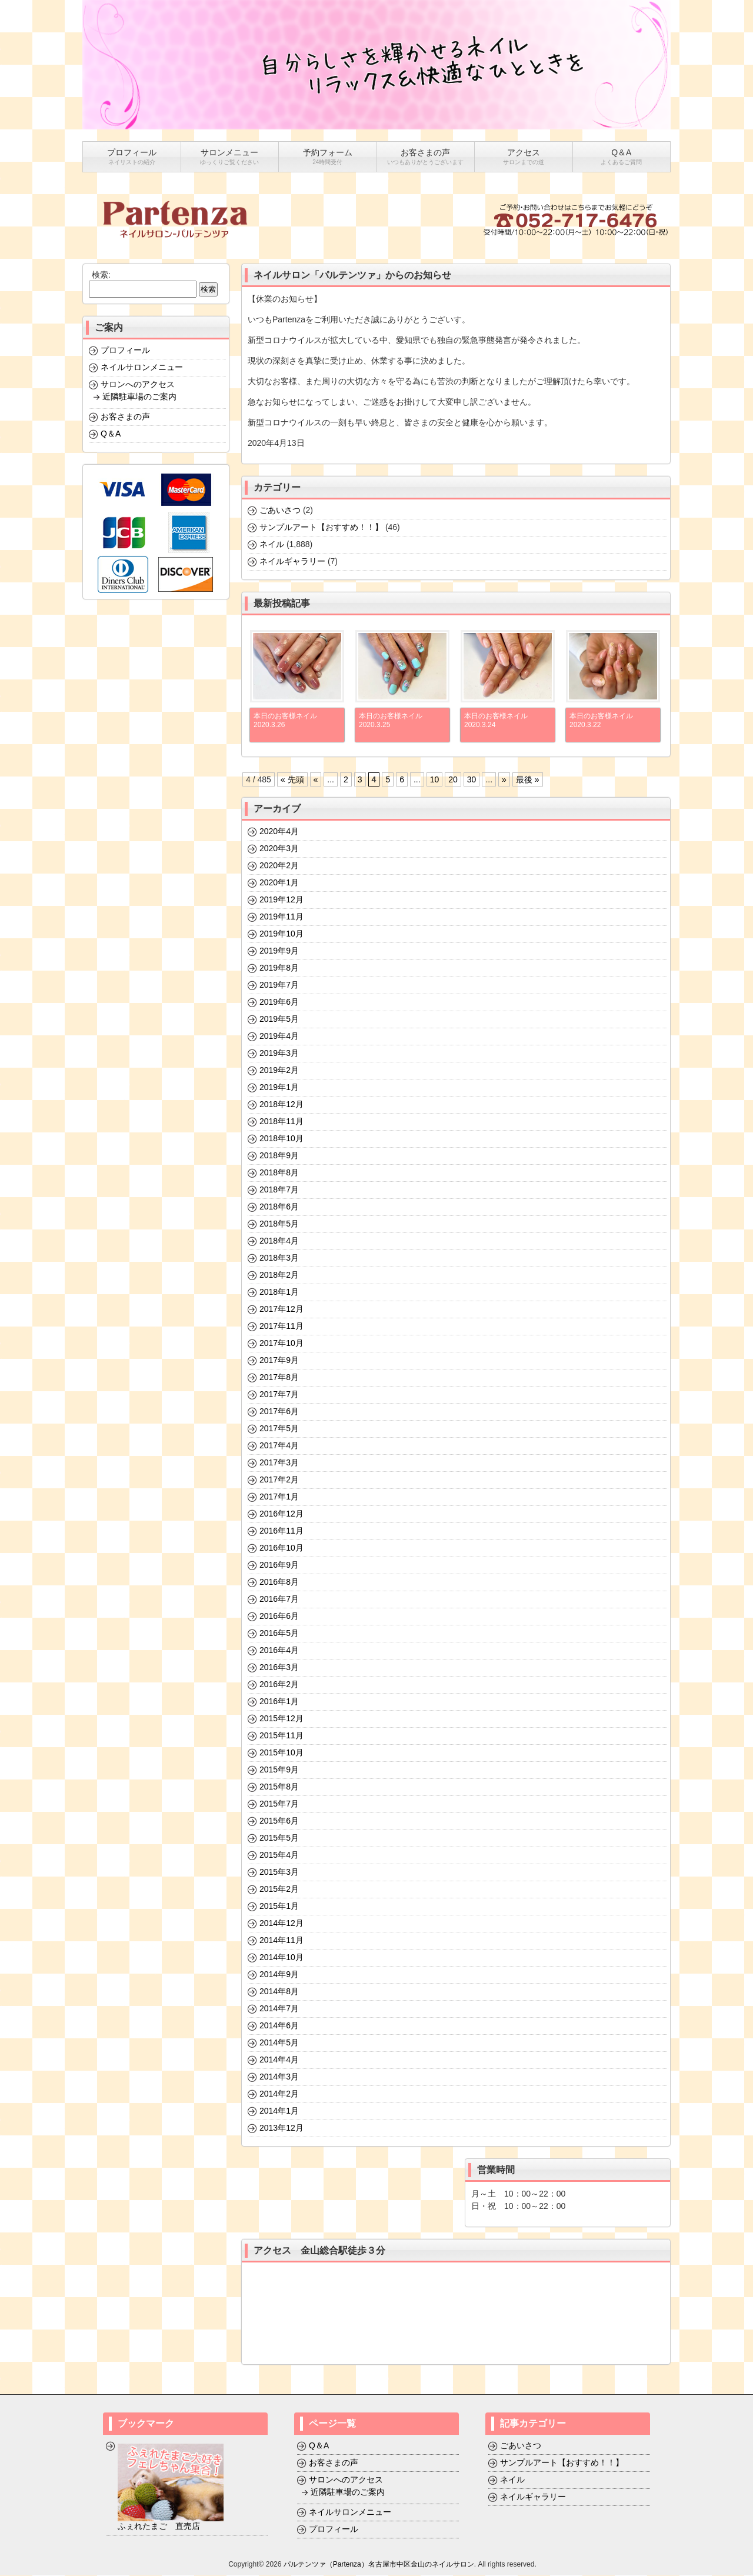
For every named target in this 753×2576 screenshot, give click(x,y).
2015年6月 (279, 1821)
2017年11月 (281, 1326)
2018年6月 (279, 1207)
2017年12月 (281, 1309)
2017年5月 (279, 1429)
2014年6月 (279, 2026)
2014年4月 (279, 2060)
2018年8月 (279, 1173)
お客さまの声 (125, 417)
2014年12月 (281, 1923)
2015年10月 (281, 1753)
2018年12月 (281, 1104)
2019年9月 (279, 951)
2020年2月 (279, 866)
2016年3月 (279, 1667)
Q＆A (111, 434)
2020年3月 (279, 849)
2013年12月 (281, 2128)
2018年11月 (281, 1122)
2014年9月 (279, 1975)
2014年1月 (279, 2111)
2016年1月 (279, 1702)
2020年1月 (279, 883)
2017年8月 (279, 1377)
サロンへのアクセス (138, 384)
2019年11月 (281, 917)
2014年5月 (279, 2043)
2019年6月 (279, 1002)
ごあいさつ (280, 510)
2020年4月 (279, 832)
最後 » (527, 780)
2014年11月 (281, 1940)
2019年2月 (279, 1070)
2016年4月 (279, 1650)
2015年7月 (279, 1804)
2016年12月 (281, 1514)
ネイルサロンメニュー (142, 367)
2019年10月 (281, 934)
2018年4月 (279, 1241)
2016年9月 (279, 1565)
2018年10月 (281, 1139)
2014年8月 (279, 1992)
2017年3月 (279, 1463)
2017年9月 (279, 1360)
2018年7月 (279, 1190)
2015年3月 (279, 1872)
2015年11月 (281, 1736)
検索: (101, 275)
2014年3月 (279, 2077)
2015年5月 (279, 1838)
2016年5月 (279, 1633)
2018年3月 (279, 1258)
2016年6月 (279, 1616)
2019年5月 (279, 1019)
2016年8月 (279, 1582)
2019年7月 (279, 985)
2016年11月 (281, 1531)
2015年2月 (279, 1889)
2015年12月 (281, 1719)
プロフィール (125, 350)
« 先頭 (292, 780)
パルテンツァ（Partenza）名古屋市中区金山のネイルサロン (379, 2565)
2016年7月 (279, 1599)
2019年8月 (279, 968)
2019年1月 (279, 1087)
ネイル (271, 544)
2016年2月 (279, 1684)
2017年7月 (279, 1394)
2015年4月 (279, 1855)
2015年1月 (279, 1906)
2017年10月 (281, 1343)
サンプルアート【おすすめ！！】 (321, 527)
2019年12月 (281, 900)
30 (472, 780)
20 (453, 780)
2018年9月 (279, 1156)
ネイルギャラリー (292, 561)
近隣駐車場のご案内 (139, 397)
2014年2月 (279, 2094)
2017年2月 (279, 1480)
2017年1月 (279, 1497)
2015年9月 (279, 1770)
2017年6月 (279, 1412)
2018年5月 (279, 1224)
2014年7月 (279, 2009)
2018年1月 (279, 1292)
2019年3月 (279, 1053)
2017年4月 (279, 1446)
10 (434, 780)
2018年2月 (279, 1275)
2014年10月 (281, 1957)
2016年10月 (281, 1548)
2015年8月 (279, 1787)
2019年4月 (279, 1036)
